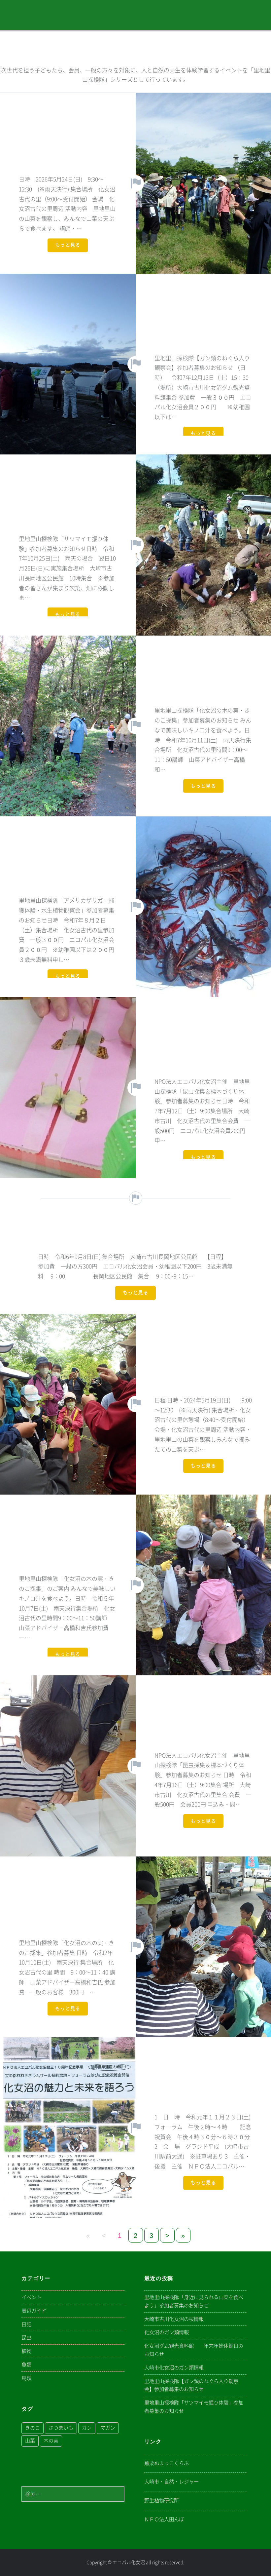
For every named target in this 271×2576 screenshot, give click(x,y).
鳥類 (26, 2378)
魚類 (26, 2364)
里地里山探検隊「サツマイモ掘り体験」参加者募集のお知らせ (193, 2406)
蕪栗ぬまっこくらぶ (166, 2463)
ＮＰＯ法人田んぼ (164, 2519)
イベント (31, 2297)
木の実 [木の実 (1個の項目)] (51, 2440)
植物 (26, 2351)
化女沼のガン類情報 (166, 2332)
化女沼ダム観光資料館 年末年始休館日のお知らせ (193, 2350)
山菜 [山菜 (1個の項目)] (30, 2440)
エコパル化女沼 (129, 2562)
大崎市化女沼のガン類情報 (174, 2367)
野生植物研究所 (161, 2500)
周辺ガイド (33, 2310)
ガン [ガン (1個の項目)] (87, 2427)
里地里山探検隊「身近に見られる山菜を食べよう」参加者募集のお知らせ (193, 2301)
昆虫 (26, 2337)
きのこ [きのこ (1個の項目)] (32, 2427)
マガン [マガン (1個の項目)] (107, 2427)
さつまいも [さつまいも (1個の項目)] (61, 2427)
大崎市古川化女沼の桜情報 (174, 2319)
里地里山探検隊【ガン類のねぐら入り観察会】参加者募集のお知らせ (191, 2385)
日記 (26, 2324)
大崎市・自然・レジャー (171, 2481)
